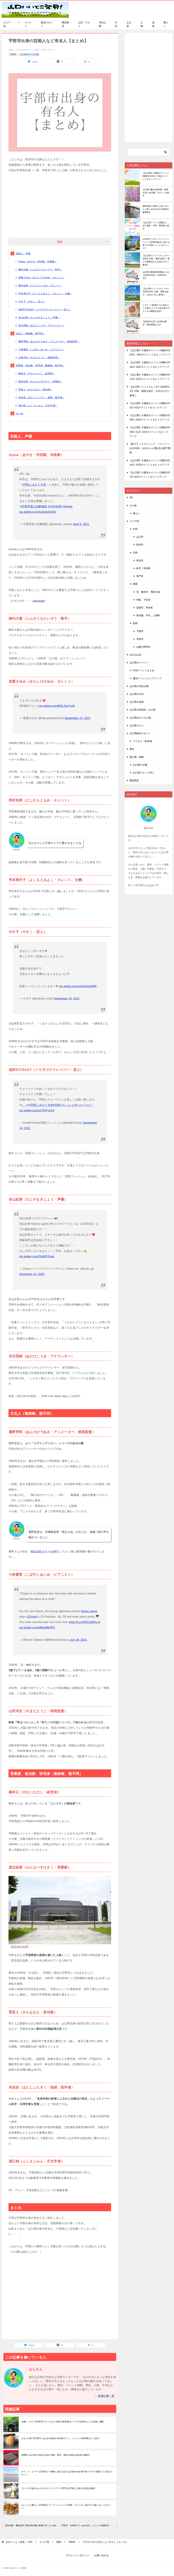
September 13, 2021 (77, 718)
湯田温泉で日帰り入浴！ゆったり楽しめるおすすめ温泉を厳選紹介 (156, 209)
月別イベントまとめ (143, 670)
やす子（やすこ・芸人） (31, 301)
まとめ (19, 413)
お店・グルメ (84, 24)
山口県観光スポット (140, 733)
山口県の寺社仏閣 (139, 686)
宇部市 (13, 54)
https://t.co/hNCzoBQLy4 (84, 1622)
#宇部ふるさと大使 (34, 484)
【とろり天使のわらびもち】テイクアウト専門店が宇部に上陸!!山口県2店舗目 (58, 2488)
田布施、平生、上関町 (148, 615)
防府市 (139, 544)
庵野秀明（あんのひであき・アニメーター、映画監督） (49, 341)
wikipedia (38, 600)
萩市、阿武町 (143, 568)
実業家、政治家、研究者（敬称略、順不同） (40, 365)
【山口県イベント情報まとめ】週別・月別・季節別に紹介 (156, 225)
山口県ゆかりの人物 (29, 54)
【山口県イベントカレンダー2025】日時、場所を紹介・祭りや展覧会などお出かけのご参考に (156, 260)
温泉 (153, 24)
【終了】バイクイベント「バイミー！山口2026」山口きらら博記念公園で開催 (149, 448)
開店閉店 (65, 24)
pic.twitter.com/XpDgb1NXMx (37, 511)
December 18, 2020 (31, 1274)
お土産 (129, 24)
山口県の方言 (136, 694)
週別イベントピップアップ (147, 678)
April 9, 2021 (81, 524)
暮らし (165, 24)
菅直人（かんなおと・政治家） (35, 389)
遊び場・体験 (136, 757)
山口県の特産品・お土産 (142, 709)
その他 (133, 505)
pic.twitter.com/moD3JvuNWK (78, 986)
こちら (150, 885)
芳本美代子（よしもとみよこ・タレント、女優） (45, 293)
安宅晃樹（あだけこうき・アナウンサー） (41, 325)
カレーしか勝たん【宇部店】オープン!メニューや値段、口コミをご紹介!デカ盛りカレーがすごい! (66, 2506)
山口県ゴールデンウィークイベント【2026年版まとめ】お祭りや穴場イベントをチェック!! (156, 243)
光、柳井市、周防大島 (148, 592)
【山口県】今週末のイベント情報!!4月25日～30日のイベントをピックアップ (156, 176)
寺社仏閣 (102, 24)
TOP (19, 2542)
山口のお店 (135, 654)
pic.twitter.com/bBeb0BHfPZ (37, 1627)
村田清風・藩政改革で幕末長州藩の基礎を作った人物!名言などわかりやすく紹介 (32, 2525)
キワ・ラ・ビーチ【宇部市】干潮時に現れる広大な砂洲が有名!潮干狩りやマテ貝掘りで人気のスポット (66, 2473)
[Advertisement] (59, 203)
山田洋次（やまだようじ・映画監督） (39, 357)
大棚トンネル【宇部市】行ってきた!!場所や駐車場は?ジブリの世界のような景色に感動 (62, 2421)
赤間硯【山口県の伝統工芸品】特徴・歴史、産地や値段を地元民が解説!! (55, 2455)
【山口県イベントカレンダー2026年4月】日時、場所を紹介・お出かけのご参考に (156, 291)
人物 (142, 24)
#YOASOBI (55, 506)
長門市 (139, 576)
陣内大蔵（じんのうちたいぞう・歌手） (40, 269)
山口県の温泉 (136, 701)
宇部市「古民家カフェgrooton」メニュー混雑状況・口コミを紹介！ (90, 2525)
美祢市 (139, 560)
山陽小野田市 (143, 647)
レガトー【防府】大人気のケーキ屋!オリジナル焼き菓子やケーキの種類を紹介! (156, 308)
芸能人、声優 (23, 253)
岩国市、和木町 (144, 607)
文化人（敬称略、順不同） (30, 333)
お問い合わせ (101, 2555)
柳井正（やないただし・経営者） (36, 373)
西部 (135, 623)
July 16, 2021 (78, 1639)
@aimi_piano (89, 1611)
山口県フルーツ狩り (143, 772)
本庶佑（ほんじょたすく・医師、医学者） (41, 397)
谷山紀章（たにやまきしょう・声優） (39, 317)
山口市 (139, 536)
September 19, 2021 (67, 998)
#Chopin (32, 1616)
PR (131, 497)
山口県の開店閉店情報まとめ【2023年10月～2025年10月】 (156, 275)
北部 (135, 552)
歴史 (131, 749)
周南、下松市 (143, 599)
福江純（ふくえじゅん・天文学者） (37, 405)
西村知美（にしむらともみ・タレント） (40, 285)
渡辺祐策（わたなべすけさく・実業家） (40, 381)
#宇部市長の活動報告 (34, 506)
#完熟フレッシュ (63, 1105)
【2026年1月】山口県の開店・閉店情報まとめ (155, 323)
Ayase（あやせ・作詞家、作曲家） (37, 261)
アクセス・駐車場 (142, 741)
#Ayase (67, 506)
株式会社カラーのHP (44, 1551)
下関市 (139, 631)
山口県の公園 (140, 764)
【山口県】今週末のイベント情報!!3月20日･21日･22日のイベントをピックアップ (149, 431)
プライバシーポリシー (77, 2555)
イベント (28, 24)
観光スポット (47, 24)
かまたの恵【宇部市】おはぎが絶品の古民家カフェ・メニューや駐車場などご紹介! (60, 2438)
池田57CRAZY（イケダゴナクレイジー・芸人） (44, 309)
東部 (135, 584)
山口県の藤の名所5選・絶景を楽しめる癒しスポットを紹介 (156, 192)
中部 (135, 529)
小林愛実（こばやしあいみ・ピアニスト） (41, 349)
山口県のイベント (139, 662)
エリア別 (7, 24)
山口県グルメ (136, 725)
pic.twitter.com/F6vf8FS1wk (36, 1256)
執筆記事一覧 (106, 2395)
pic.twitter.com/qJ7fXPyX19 (36, 1110)
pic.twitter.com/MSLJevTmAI (57, 705)
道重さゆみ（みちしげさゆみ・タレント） (41, 277)
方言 (116, 24)
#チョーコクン (83, 1105)
